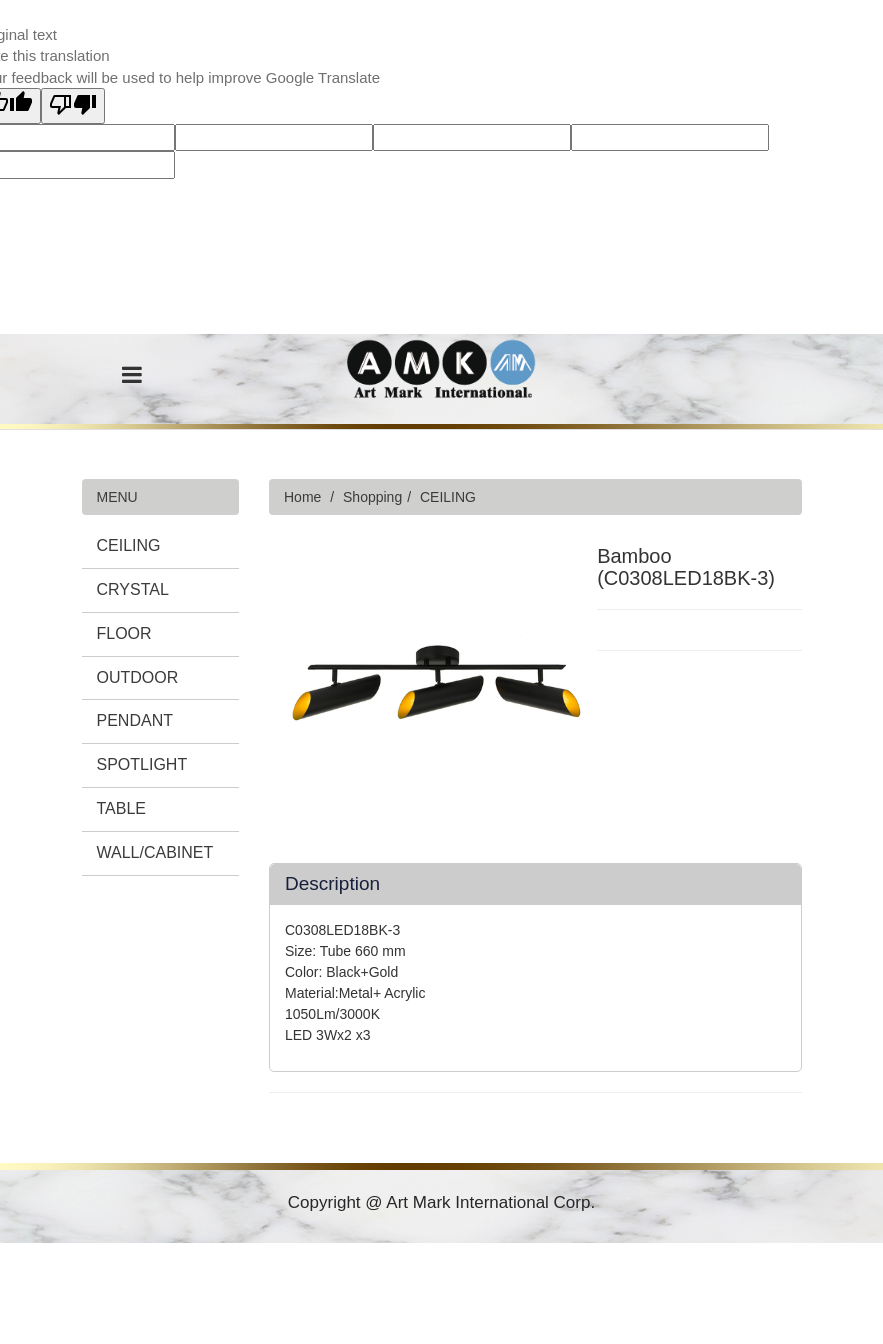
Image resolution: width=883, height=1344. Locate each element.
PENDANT (135, 720)
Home (302, 497)
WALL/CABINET (155, 852)
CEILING (129, 545)
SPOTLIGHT (142, 764)
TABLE (122, 808)
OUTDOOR (138, 677)
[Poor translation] (73, 105)
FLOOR (124, 633)
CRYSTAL (133, 589)
